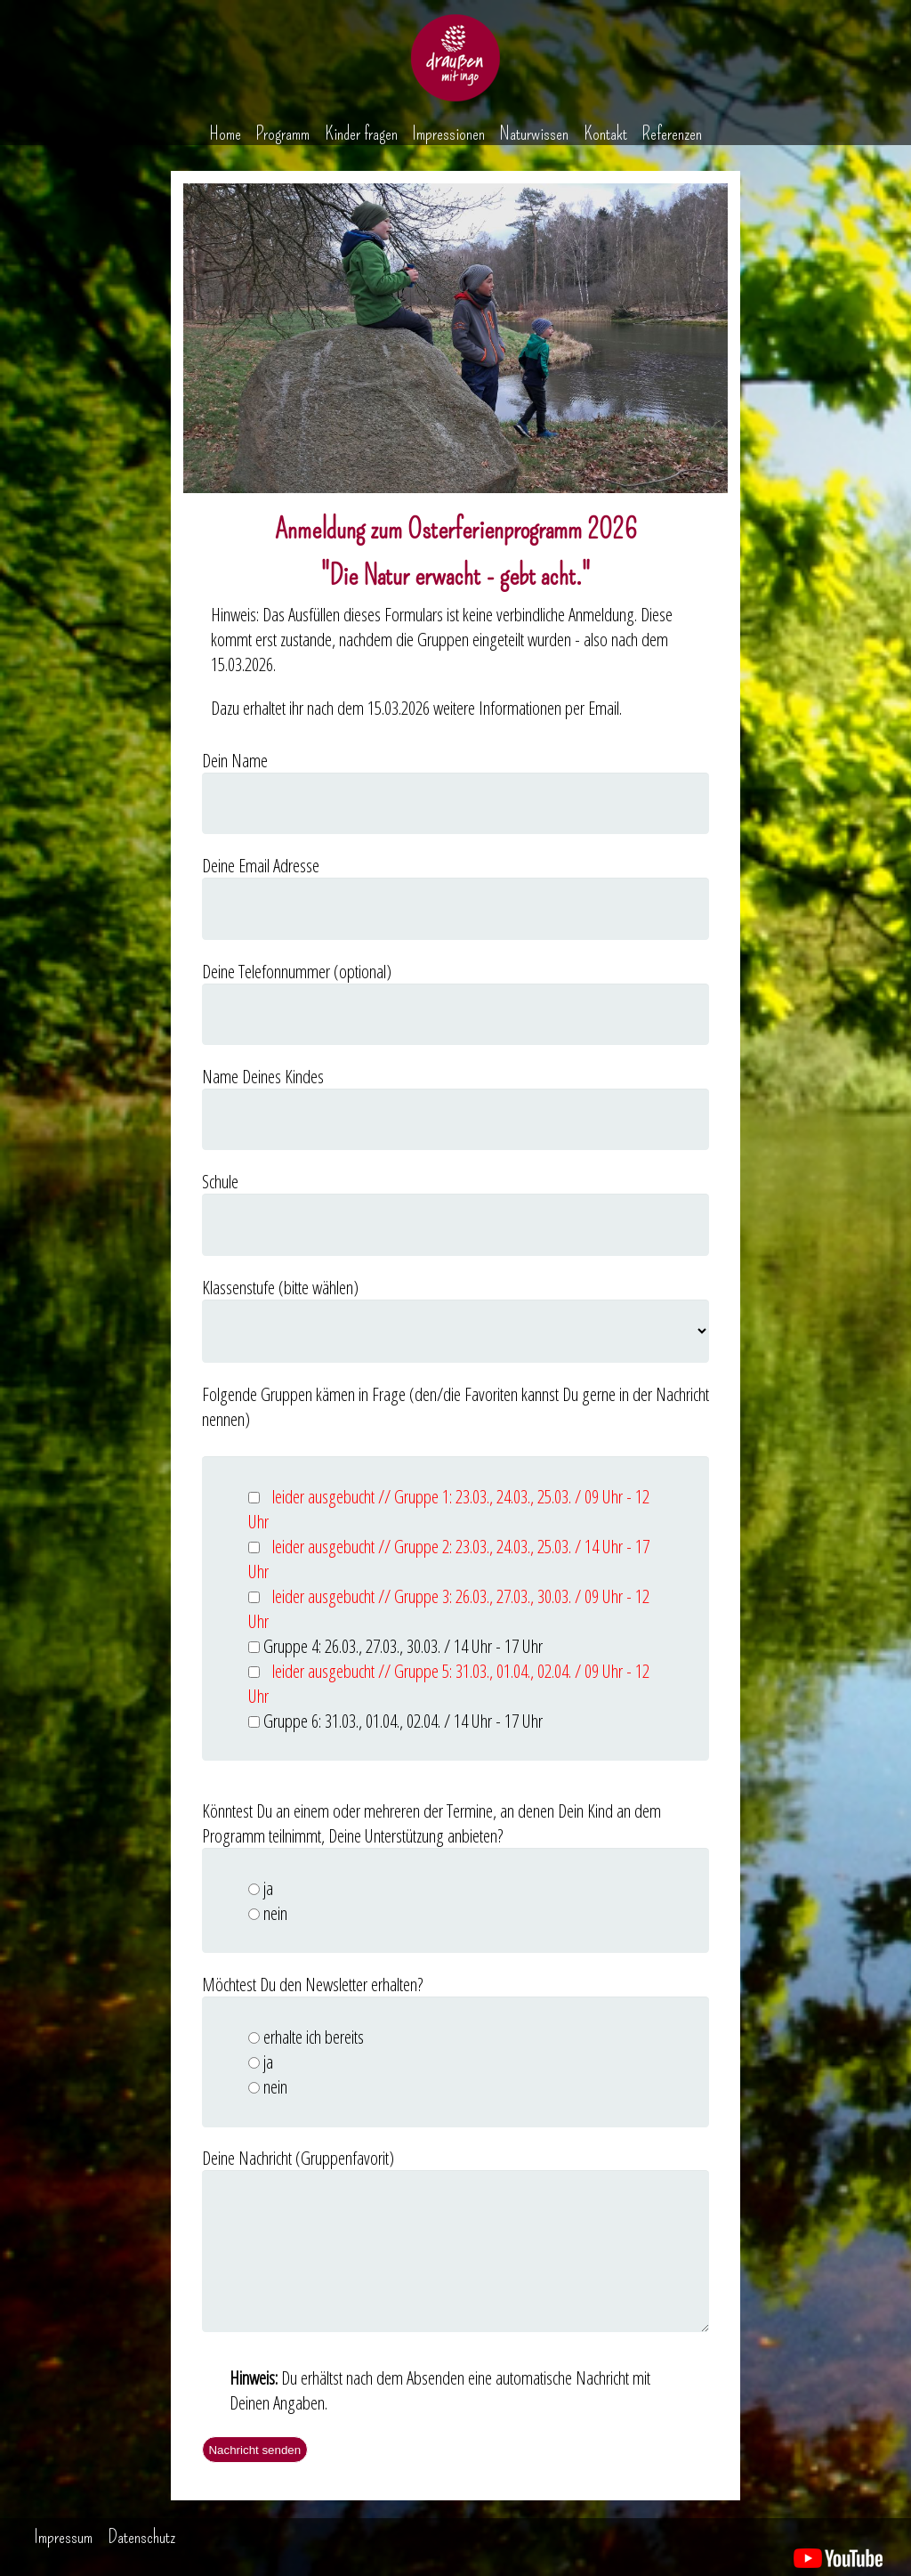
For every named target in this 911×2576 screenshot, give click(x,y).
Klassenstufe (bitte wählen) (280, 1287)
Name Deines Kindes (263, 1076)
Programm (282, 134)
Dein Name (235, 760)
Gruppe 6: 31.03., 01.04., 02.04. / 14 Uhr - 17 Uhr (403, 1720)
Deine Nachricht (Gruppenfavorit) (298, 2157)
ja (268, 1887)
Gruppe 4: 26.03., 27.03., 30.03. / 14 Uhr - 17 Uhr (403, 1645)
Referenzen (671, 134)
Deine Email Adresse (260, 865)
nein (275, 1912)
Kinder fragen (361, 134)
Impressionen (448, 134)
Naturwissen (533, 134)
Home (225, 134)
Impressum (63, 2537)
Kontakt (605, 134)
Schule (220, 1181)
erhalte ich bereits (313, 2036)
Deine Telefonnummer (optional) (296, 971)
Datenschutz (141, 2537)
